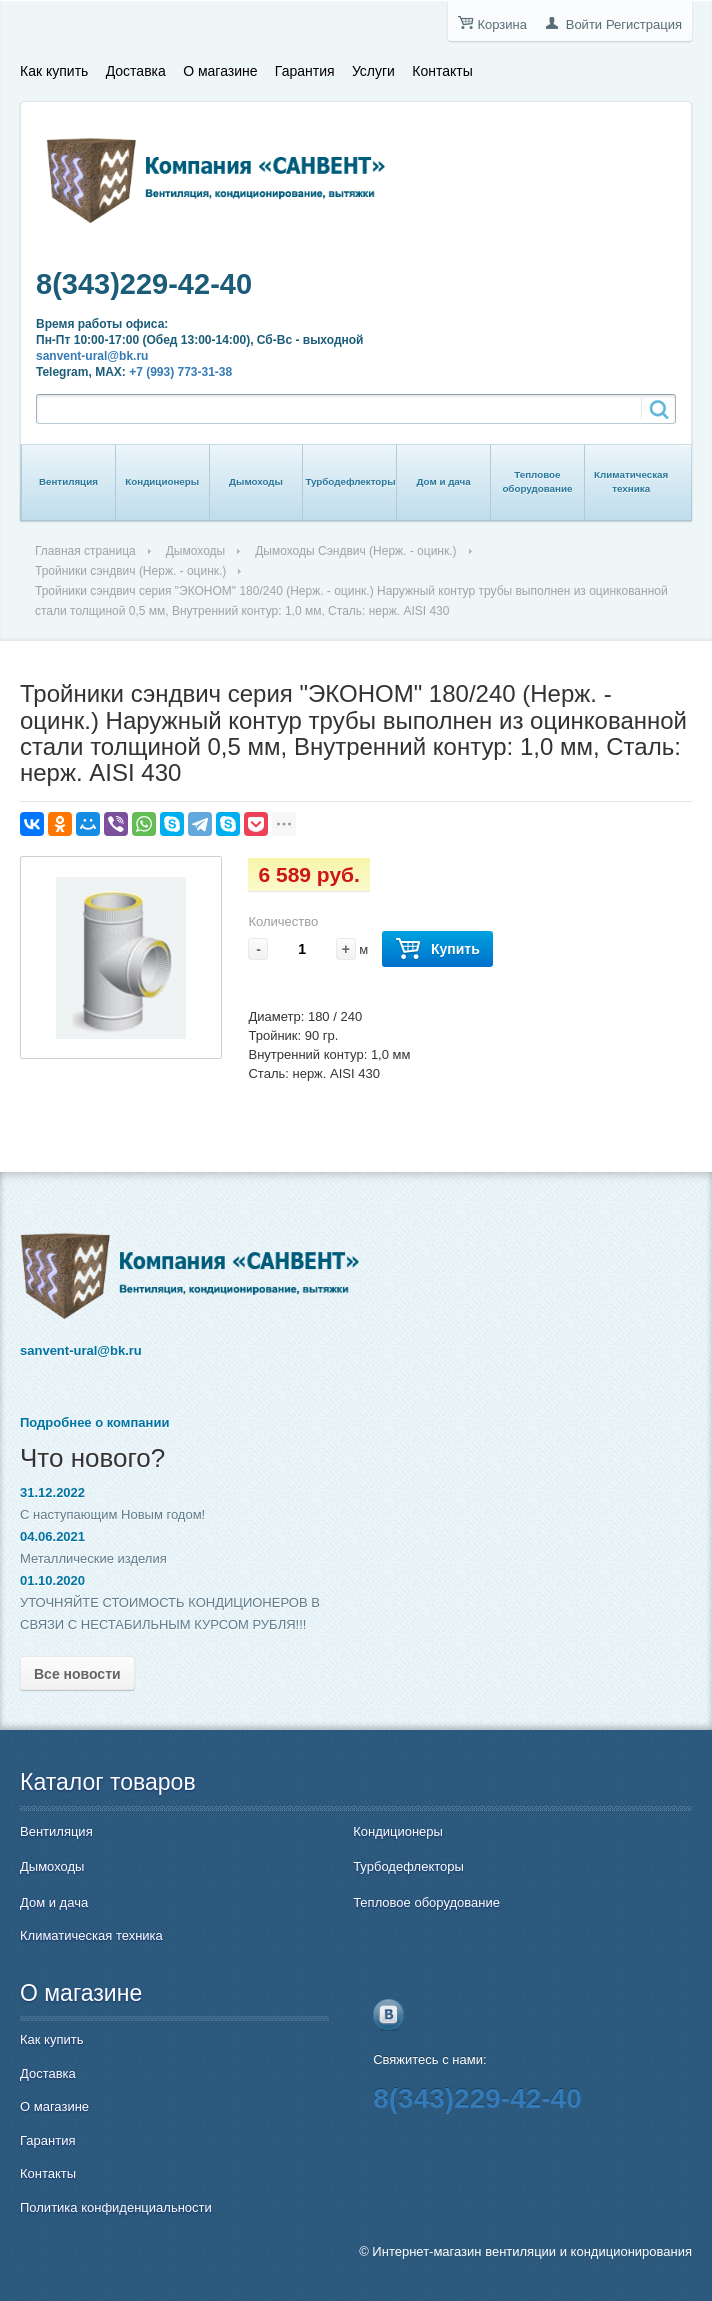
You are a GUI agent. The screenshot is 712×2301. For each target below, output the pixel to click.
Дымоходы (256, 481)
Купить (437, 949)
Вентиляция (68, 481)
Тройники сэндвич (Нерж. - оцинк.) (130, 571)
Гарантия (305, 71)
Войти (584, 24)
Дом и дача (443, 481)
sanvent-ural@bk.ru (92, 356)
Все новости (77, 1674)
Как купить (54, 71)
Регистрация (644, 24)
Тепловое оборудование (537, 481)
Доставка (136, 71)
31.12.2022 (52, 1492)
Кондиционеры (162, 481)
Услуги (373, 71)
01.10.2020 (52, 1580)
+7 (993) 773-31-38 (180, 372)
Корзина (502, 24)
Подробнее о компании (94, 1422)
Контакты (442, 71)
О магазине (220, 71)
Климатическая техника (631, 481)
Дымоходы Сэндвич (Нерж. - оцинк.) (355, 551)
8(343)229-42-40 (144, 284)
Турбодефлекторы (350, 481)
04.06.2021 (52, 1536)
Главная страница (85, 551)
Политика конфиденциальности (116, 2207)
